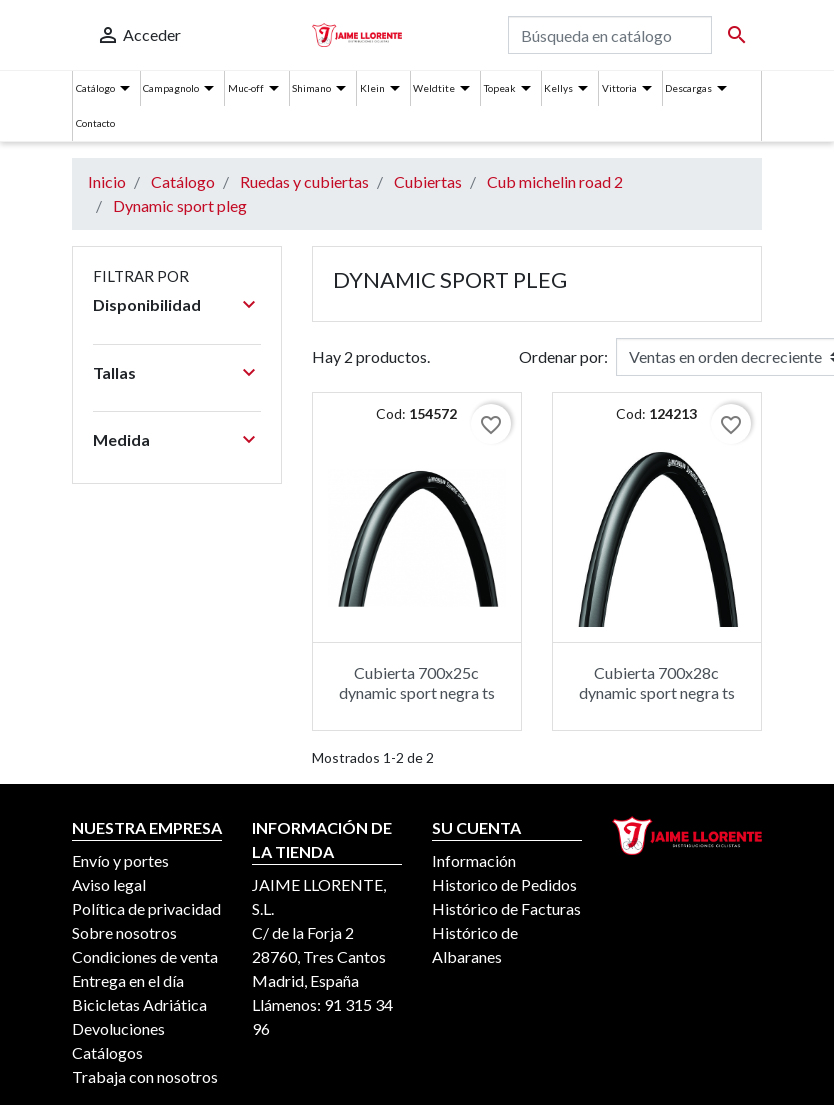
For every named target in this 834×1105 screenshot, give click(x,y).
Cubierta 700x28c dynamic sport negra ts (657, 682)
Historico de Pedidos (504, 884)
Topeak (500, 88)
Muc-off (246, 88)
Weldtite (434, 88)
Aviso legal (109, 884)
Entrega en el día (128, 980)
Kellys (558, 88)
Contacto (95, 123)
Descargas (688, 88)
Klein (372, 88)
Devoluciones (118, 1028)
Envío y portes (120, 860)
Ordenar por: (563, 356)
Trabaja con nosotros (145, 1076)
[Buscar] (610, 35)
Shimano (311, 88)
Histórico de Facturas (506, 908)
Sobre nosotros (124, 932)
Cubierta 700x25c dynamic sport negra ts (417, 682)
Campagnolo (171, 88)
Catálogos (107, 1052)
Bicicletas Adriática (139, 1004)
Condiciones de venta (145, 956)
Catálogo (95, 88)
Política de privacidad (146, 908)
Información (474, 860)
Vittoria (619, 88)
